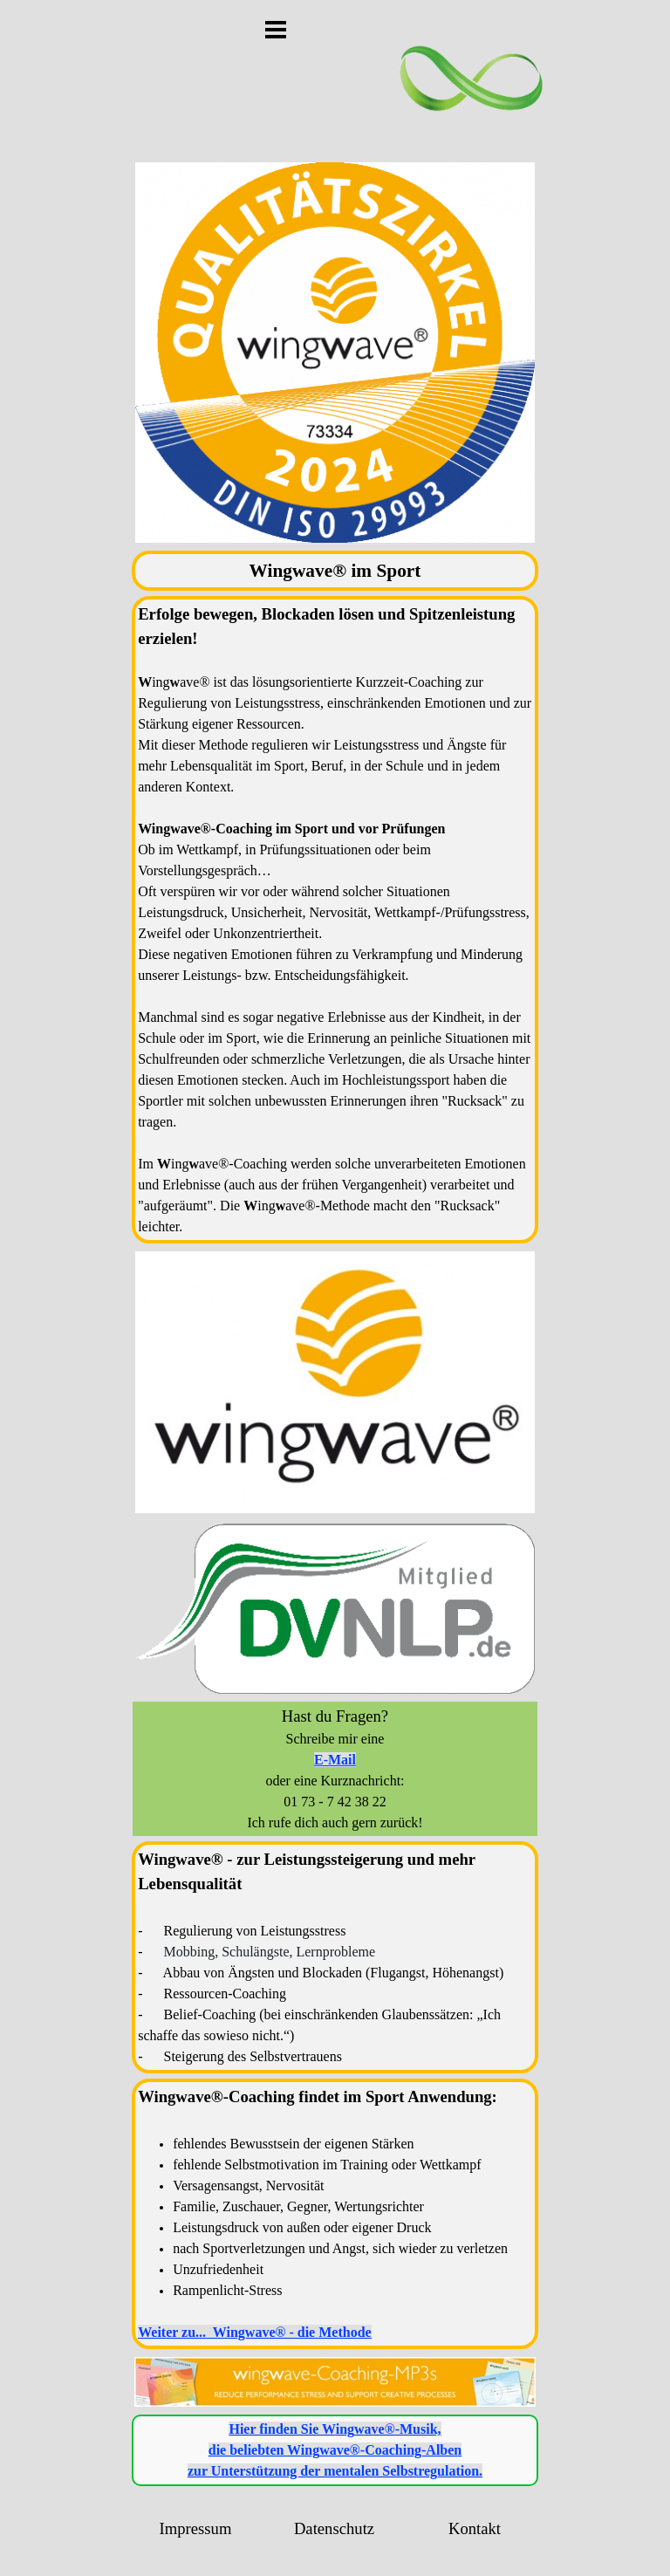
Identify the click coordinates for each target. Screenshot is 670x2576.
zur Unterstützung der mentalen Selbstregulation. (335, 2470)
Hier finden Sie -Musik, (335, 2429)
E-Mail (335, 1759)
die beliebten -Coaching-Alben (335, 2449)
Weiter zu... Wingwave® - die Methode (254, 2332)
